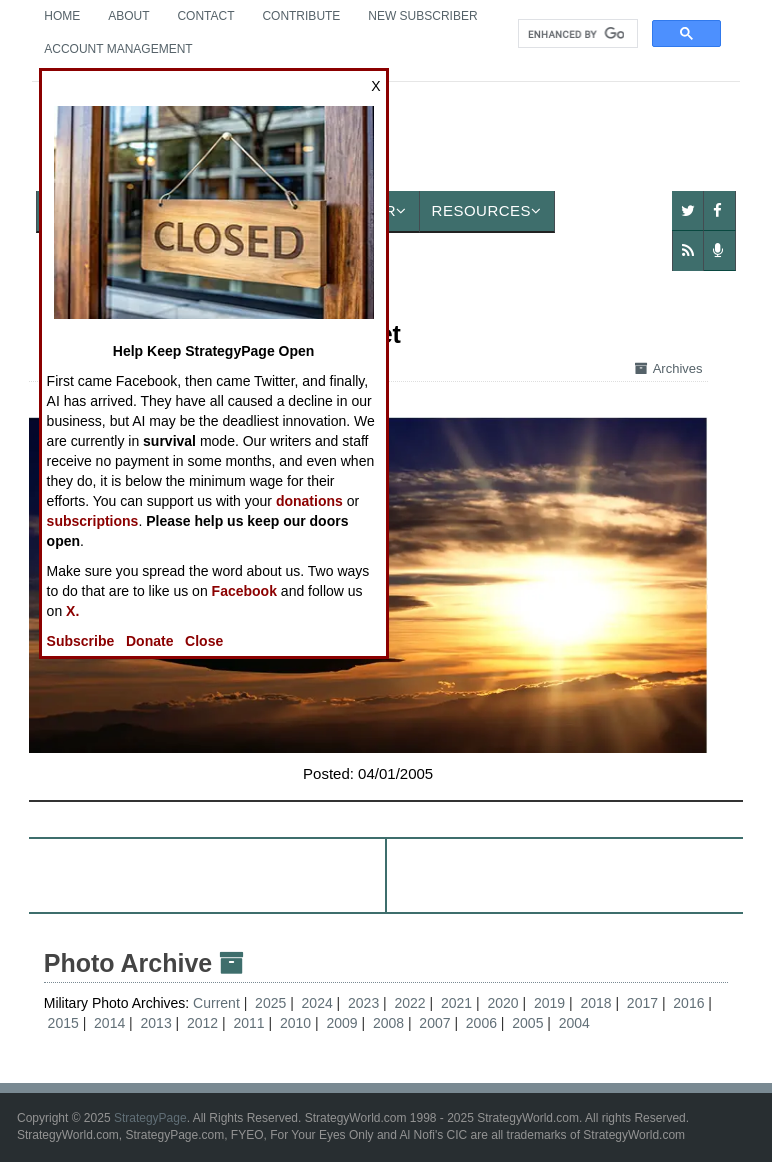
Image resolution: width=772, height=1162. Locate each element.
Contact (205, 16)
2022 (410, 1003)
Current (218, 1003)
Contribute (301, 16)
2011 (248, 1023)
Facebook (244, 591)
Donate (149, 641)
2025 (270, 1003)
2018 (595, 1003)
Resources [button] (487, 210)
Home (62, 16)
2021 (456, 1003)
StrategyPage (150, 1118)
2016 (688, 1003)
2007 (434, 1023)
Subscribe (81, 641)
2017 (642, 1003)
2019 (549, 1003)
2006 (481, 1023)
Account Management (118, 49)
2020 (502, 1003)
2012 (202, 1023)
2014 (109, 1023)
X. (72, 611)
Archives (669, 368)
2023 (363, 1003)
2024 (317, 1003)
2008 (388, 1023)
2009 (341, 1023)
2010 (295, 1023)
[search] (576, 34)
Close (204, 641)
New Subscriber (422, 16)
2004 (574, 1023)
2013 (156, 1023)
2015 (63, 1023)
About (128, 16)
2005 (527, 1023)
